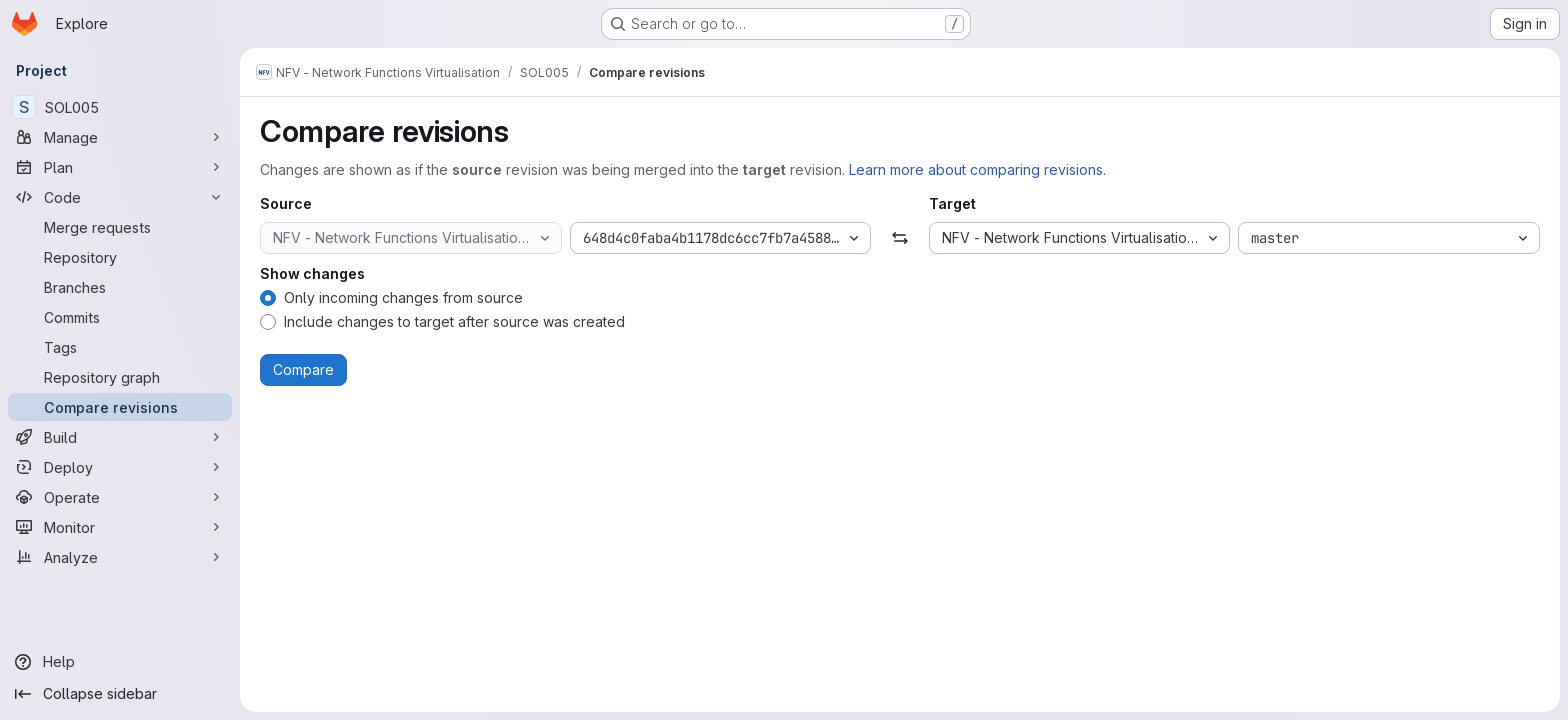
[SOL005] (120, 107)
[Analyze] (120, 557)
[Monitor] (120, 527)
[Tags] (120, 347)
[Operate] (120, 497)
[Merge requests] (120, 227)
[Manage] (120, 137)
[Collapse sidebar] (120, 694)
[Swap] (899, 238)
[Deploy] (120, 467)
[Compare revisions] (120, 407)
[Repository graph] (120, 377)
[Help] (120, 662)
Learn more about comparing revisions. (977, 169)
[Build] (120, 437)
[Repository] (120, 257)
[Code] (120, 197)
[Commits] (120, 317)
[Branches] (120, 287)
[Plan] (120, 167)
